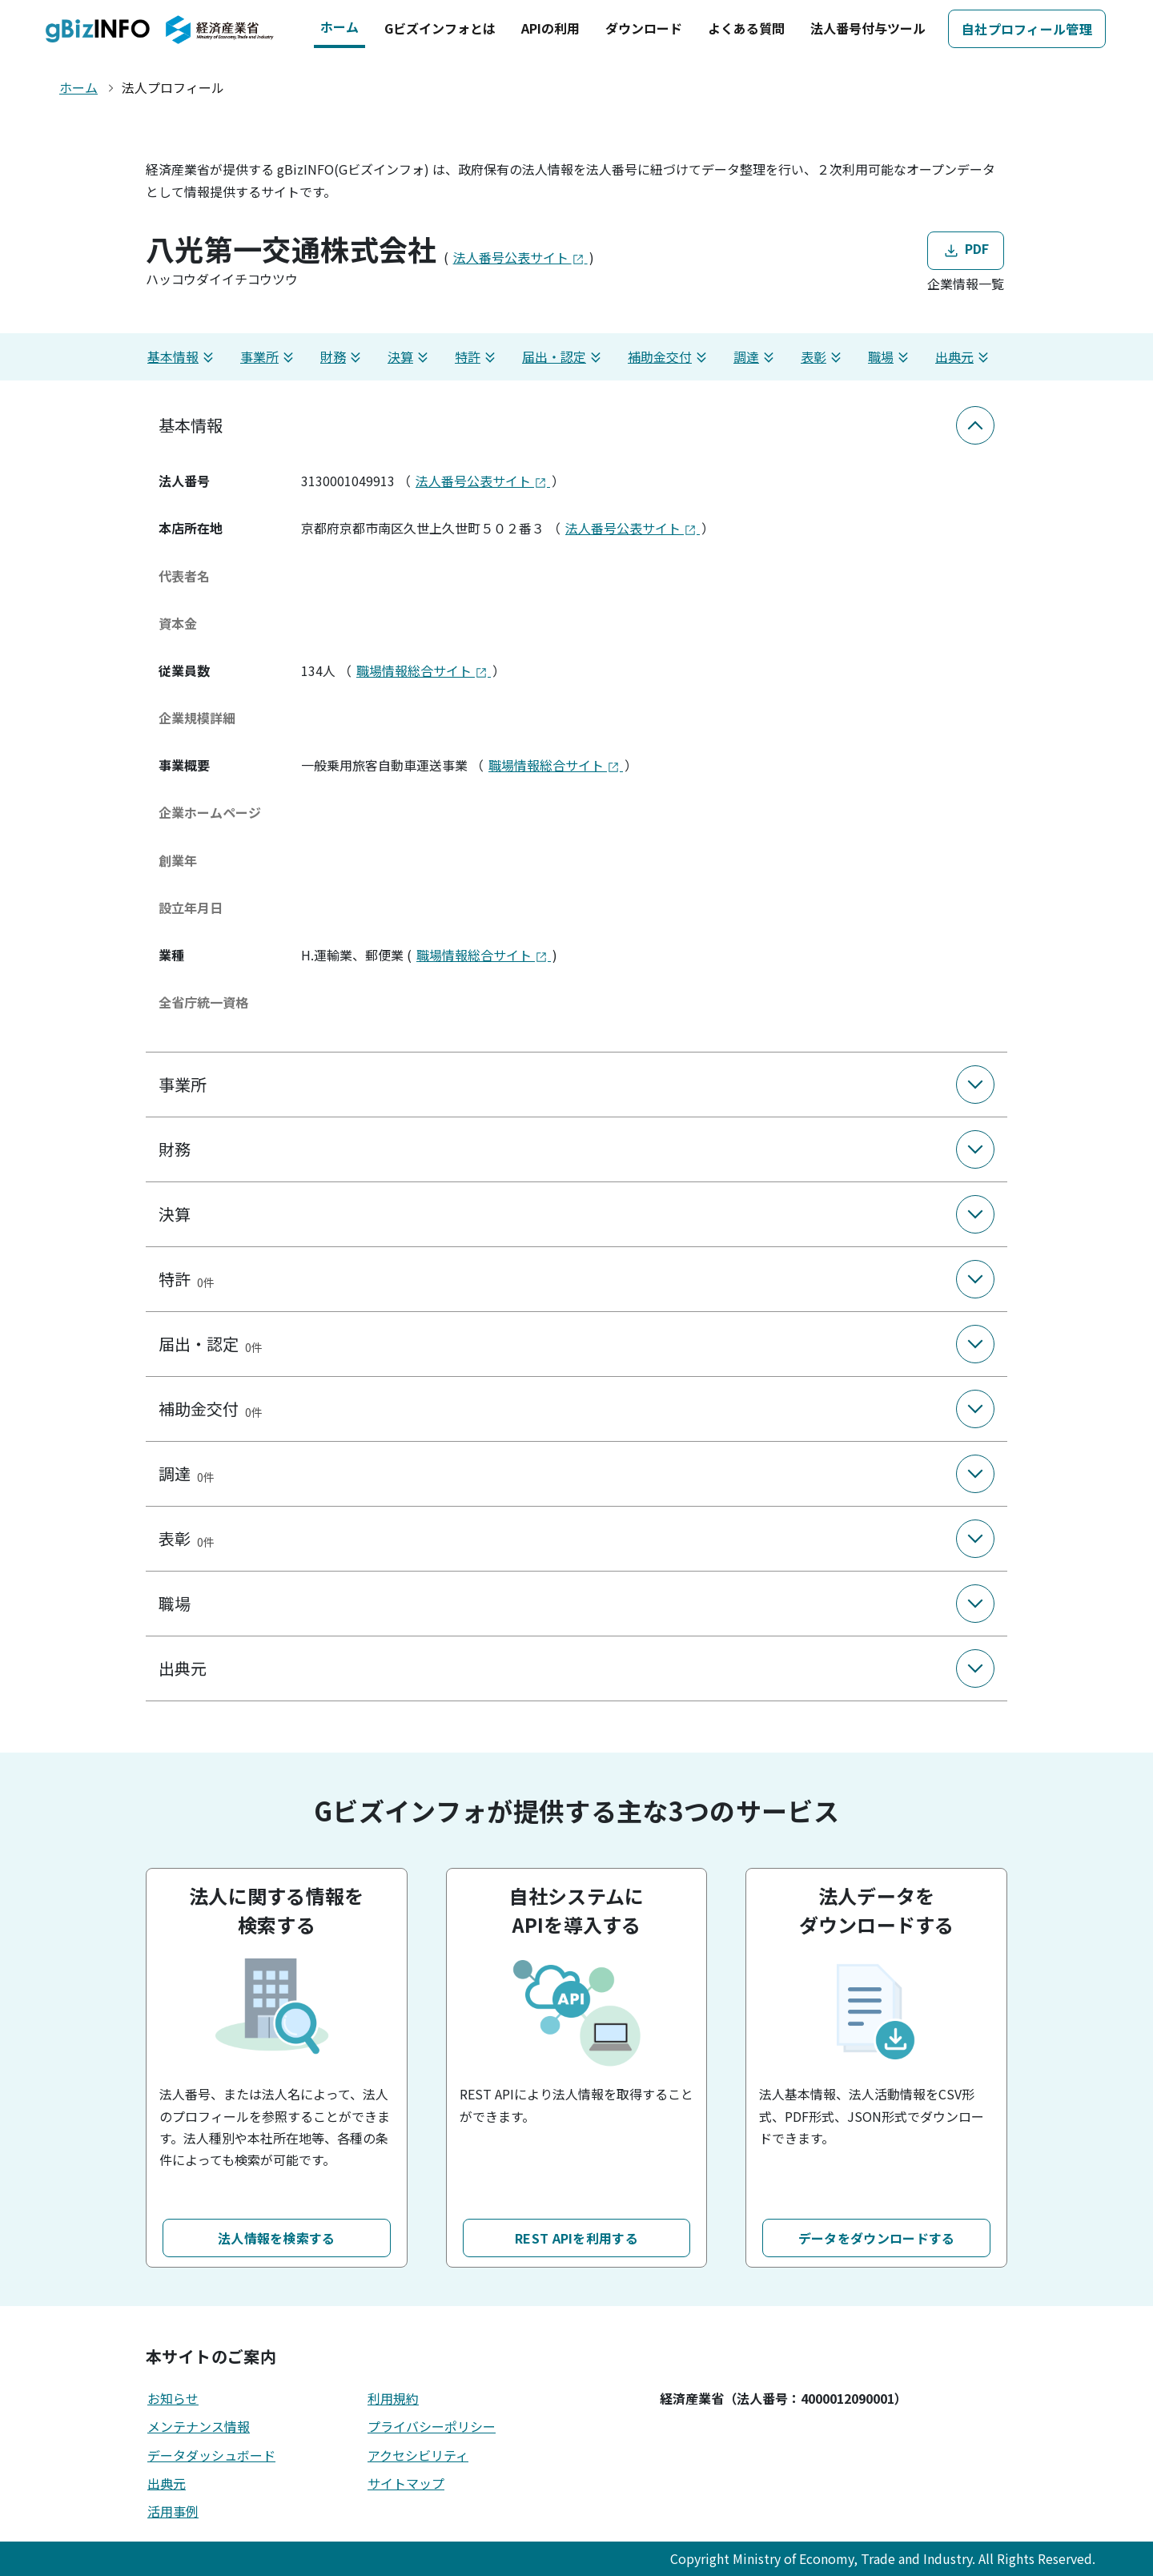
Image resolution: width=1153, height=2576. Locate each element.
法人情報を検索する (276, 2238)
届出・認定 (563, 357)
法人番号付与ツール (868, 28)
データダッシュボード (211, 2455)
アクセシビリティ (418, 2455)
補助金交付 (669, 357)
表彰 (823, 357)
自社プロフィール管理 (1027, 28)
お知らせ (173, 2398)
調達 (755, 357)
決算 (410, 357)
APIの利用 (550, 28)
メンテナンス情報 (198, 2426)
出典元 (964, 357)
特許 (477, 357)
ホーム (339, 26)
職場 (890, 357)
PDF (965, 249)
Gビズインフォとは (440, 28)
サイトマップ (406, 2483)
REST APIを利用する (576, 2238)
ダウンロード (643, 28)
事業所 (269, 357)
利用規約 (393, 2398)
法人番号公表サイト (520, 257)
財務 (342, 357)
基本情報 (182, 357)
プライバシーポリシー (432, 2426)
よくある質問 (746, 28)
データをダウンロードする (876, 2238)
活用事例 (173, 2511)
